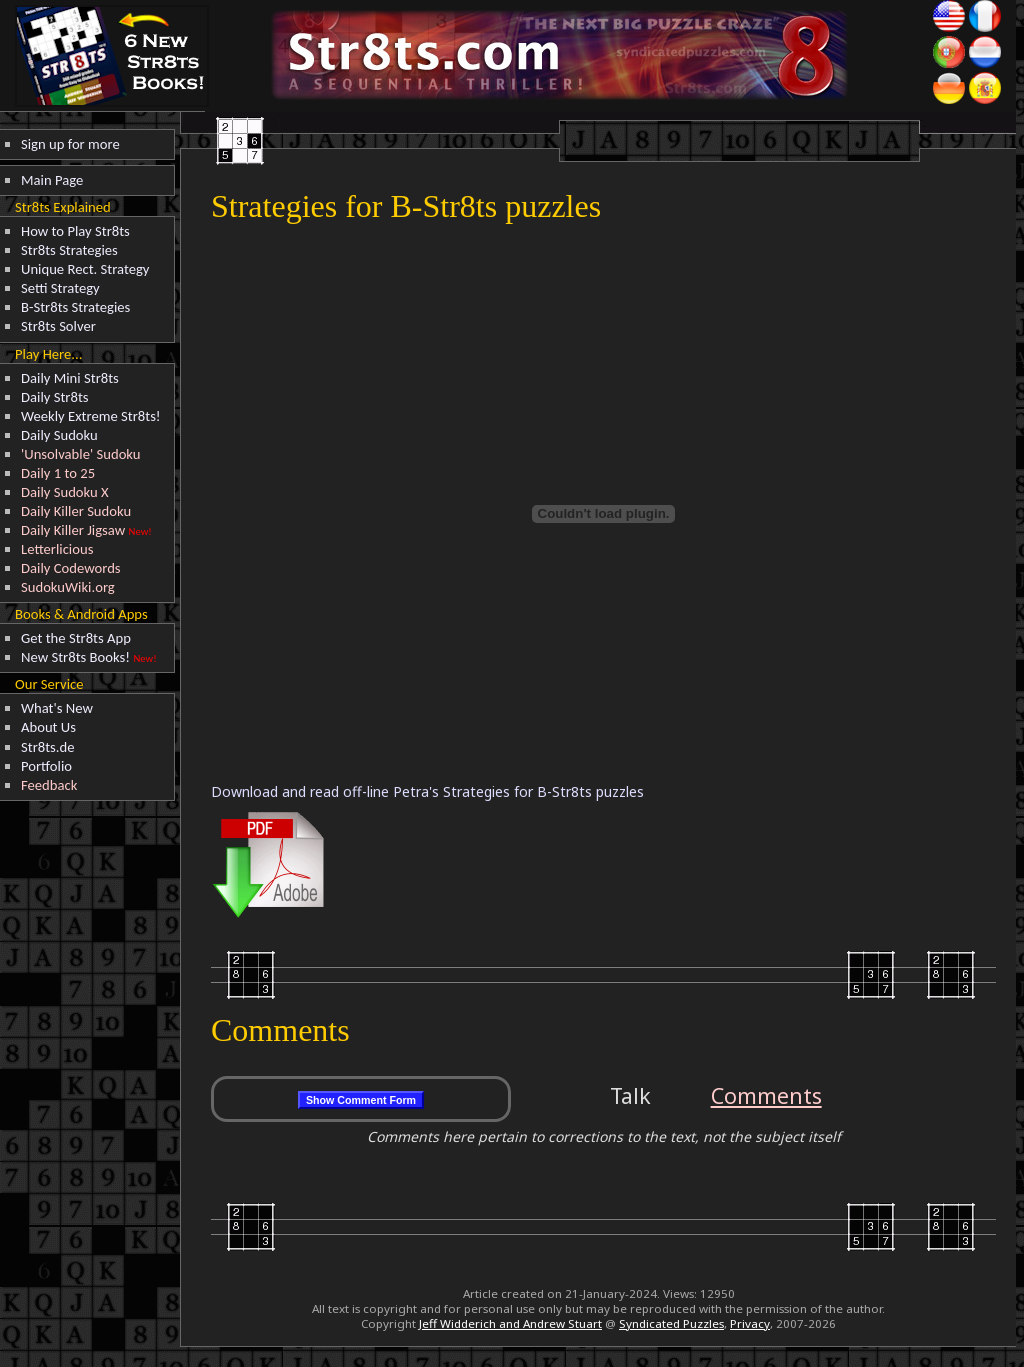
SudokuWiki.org (68, 587)
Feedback (49, 785)
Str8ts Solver (58, 326)
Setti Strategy (60, 288)
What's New (57, 708)
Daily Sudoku (59, 435)
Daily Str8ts (55, 397)
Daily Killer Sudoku (76, 511)
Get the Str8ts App (76, 638)
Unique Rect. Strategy (85, 269)
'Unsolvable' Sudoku (81, 454)
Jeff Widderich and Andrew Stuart (510, 1323)
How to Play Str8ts (75, 231)
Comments (766, 1095)
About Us (48, 727)
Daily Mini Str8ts (70, 378)
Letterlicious (57, 549)
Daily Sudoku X (65, 492)
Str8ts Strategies (69, 250)
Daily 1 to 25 (58, 473)
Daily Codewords (71, 568)
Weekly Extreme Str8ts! (91, 416)
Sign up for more (70, 144)
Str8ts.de (48, 747)
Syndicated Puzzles (671, 1323)
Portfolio (46, 766)
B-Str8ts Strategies (75, 307)
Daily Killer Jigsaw (73, 530)
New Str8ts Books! (75, 657)
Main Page (52, 180)
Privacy (750, 1323)
